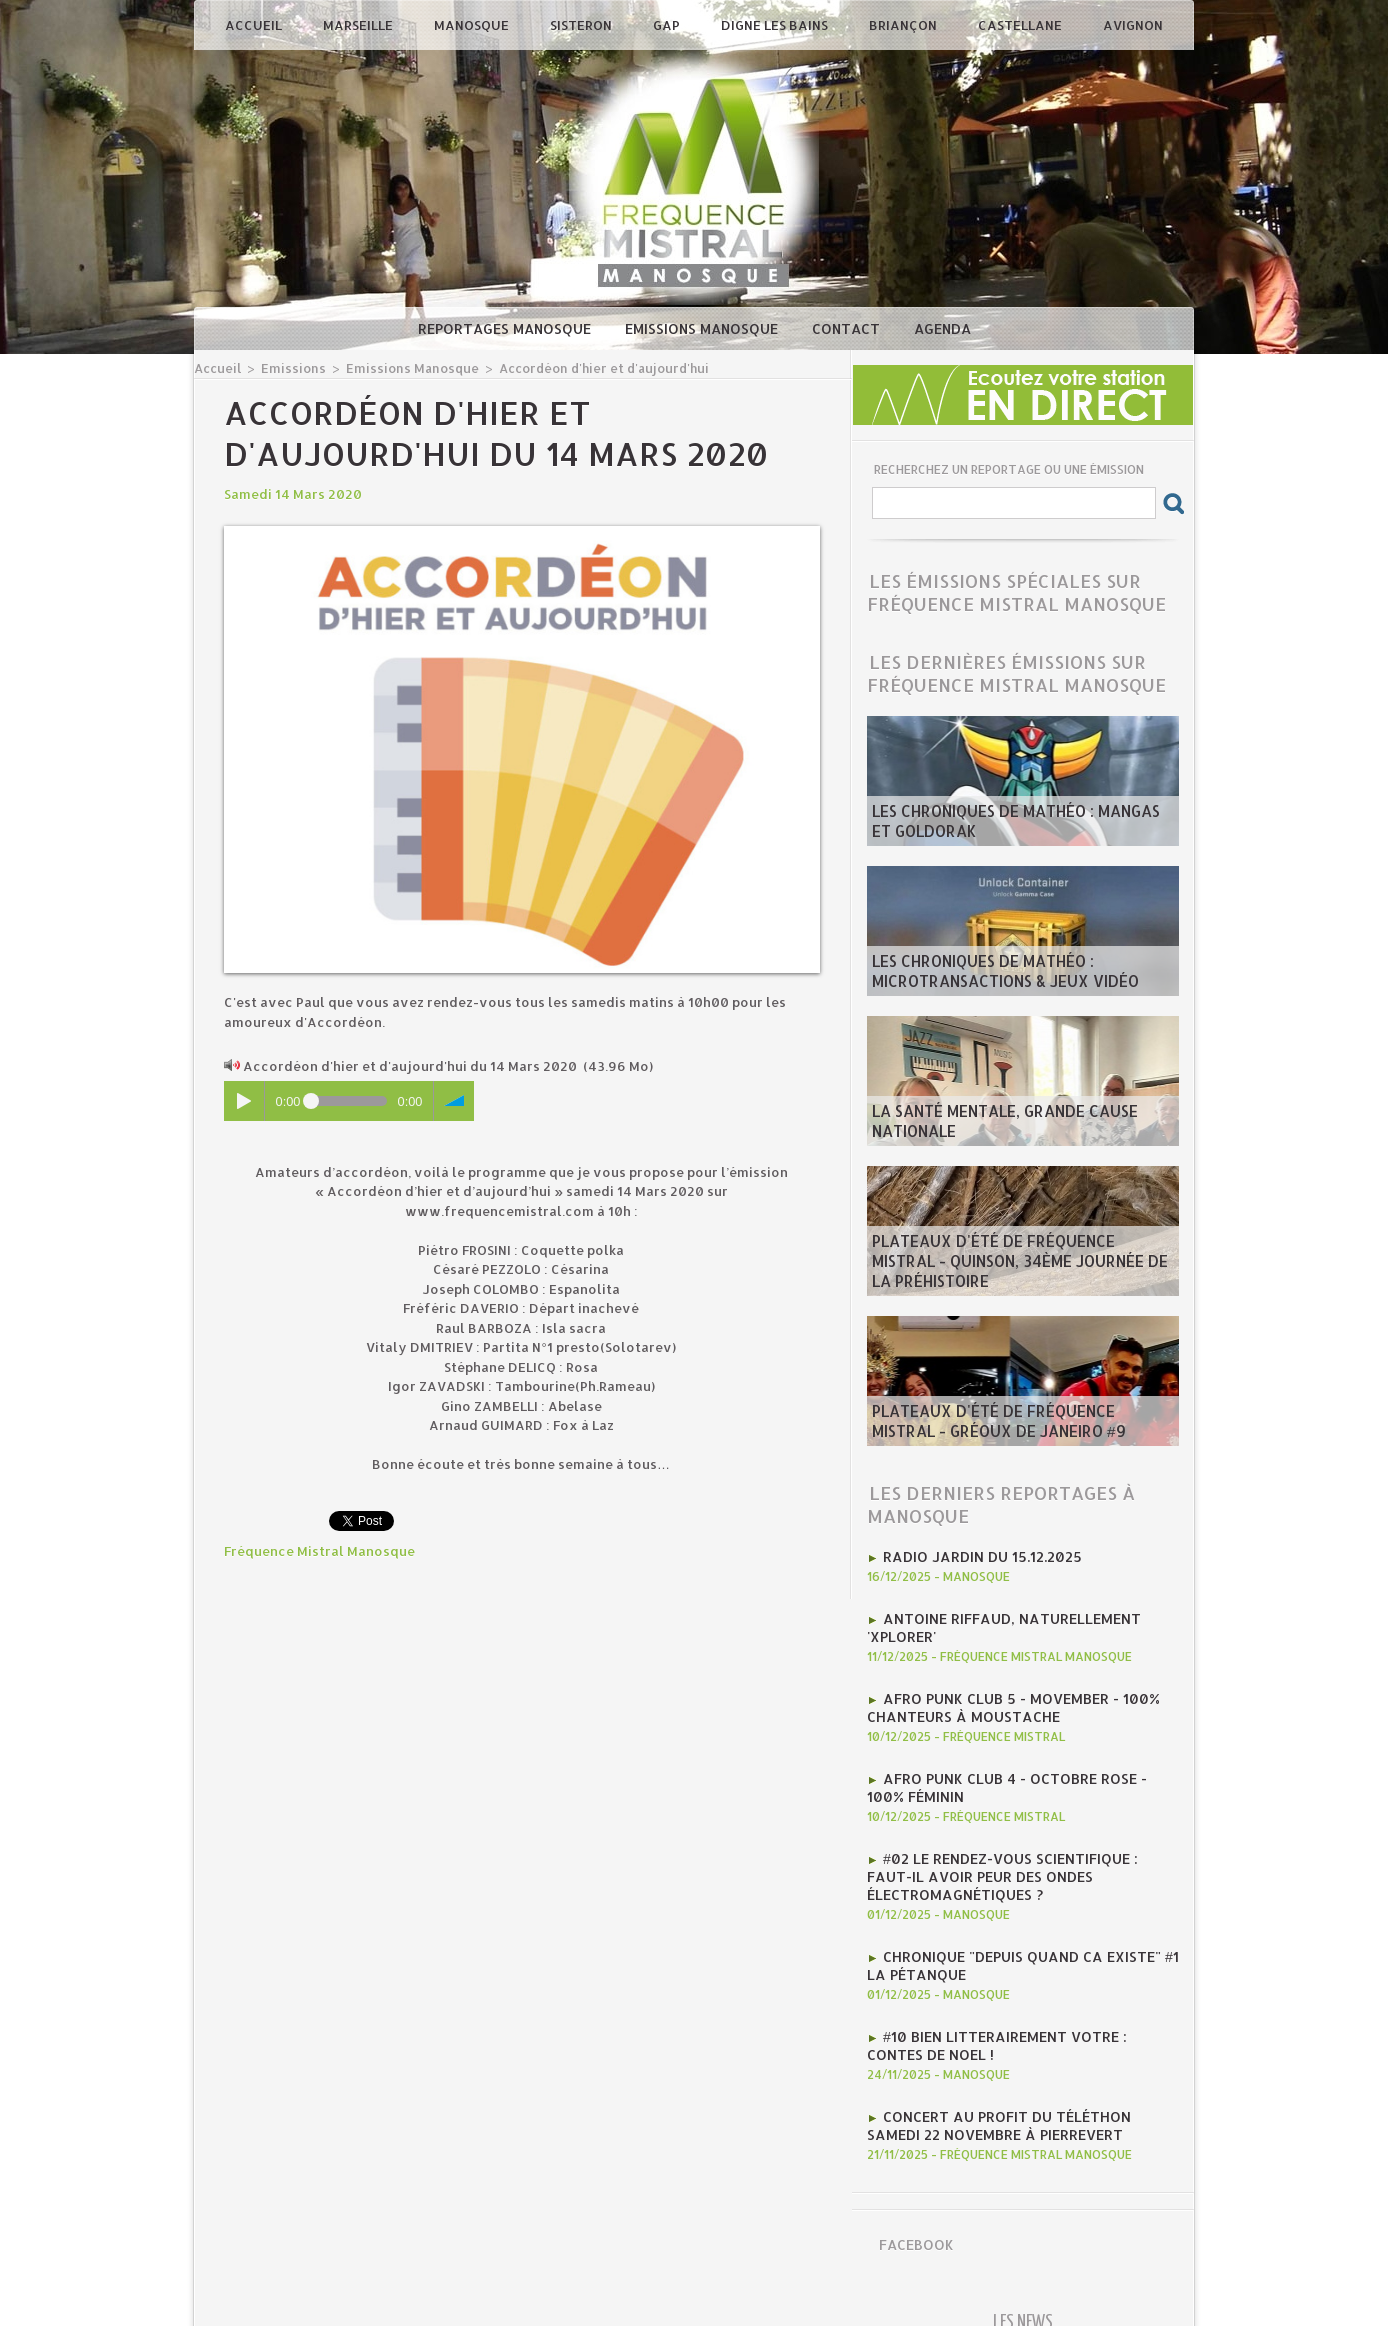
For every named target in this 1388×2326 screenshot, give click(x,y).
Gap (668, 25)
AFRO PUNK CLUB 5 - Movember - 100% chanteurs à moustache (1003, 1699)
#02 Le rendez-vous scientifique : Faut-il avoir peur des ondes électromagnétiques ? (1022, 1859)
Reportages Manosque (506, 328)
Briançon (904, 25)
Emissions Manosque (703, 328)
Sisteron (582, 25)
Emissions (287, 367)
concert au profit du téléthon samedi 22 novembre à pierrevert (1016, 2095)
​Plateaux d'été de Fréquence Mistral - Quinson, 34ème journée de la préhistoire (1021, 1275)
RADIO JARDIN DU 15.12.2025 (977, 1555)
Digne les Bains (776, 25)
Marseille (359, 25)
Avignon (1133, 25)
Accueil (255, 25)
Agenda (942, 328)
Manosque (473, 25)
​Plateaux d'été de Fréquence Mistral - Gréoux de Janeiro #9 (1012, 1425)
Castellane (1021, 25)
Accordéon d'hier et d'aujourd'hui (574, 367)
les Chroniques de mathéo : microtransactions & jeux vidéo (990, 975)
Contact (848, 328)
